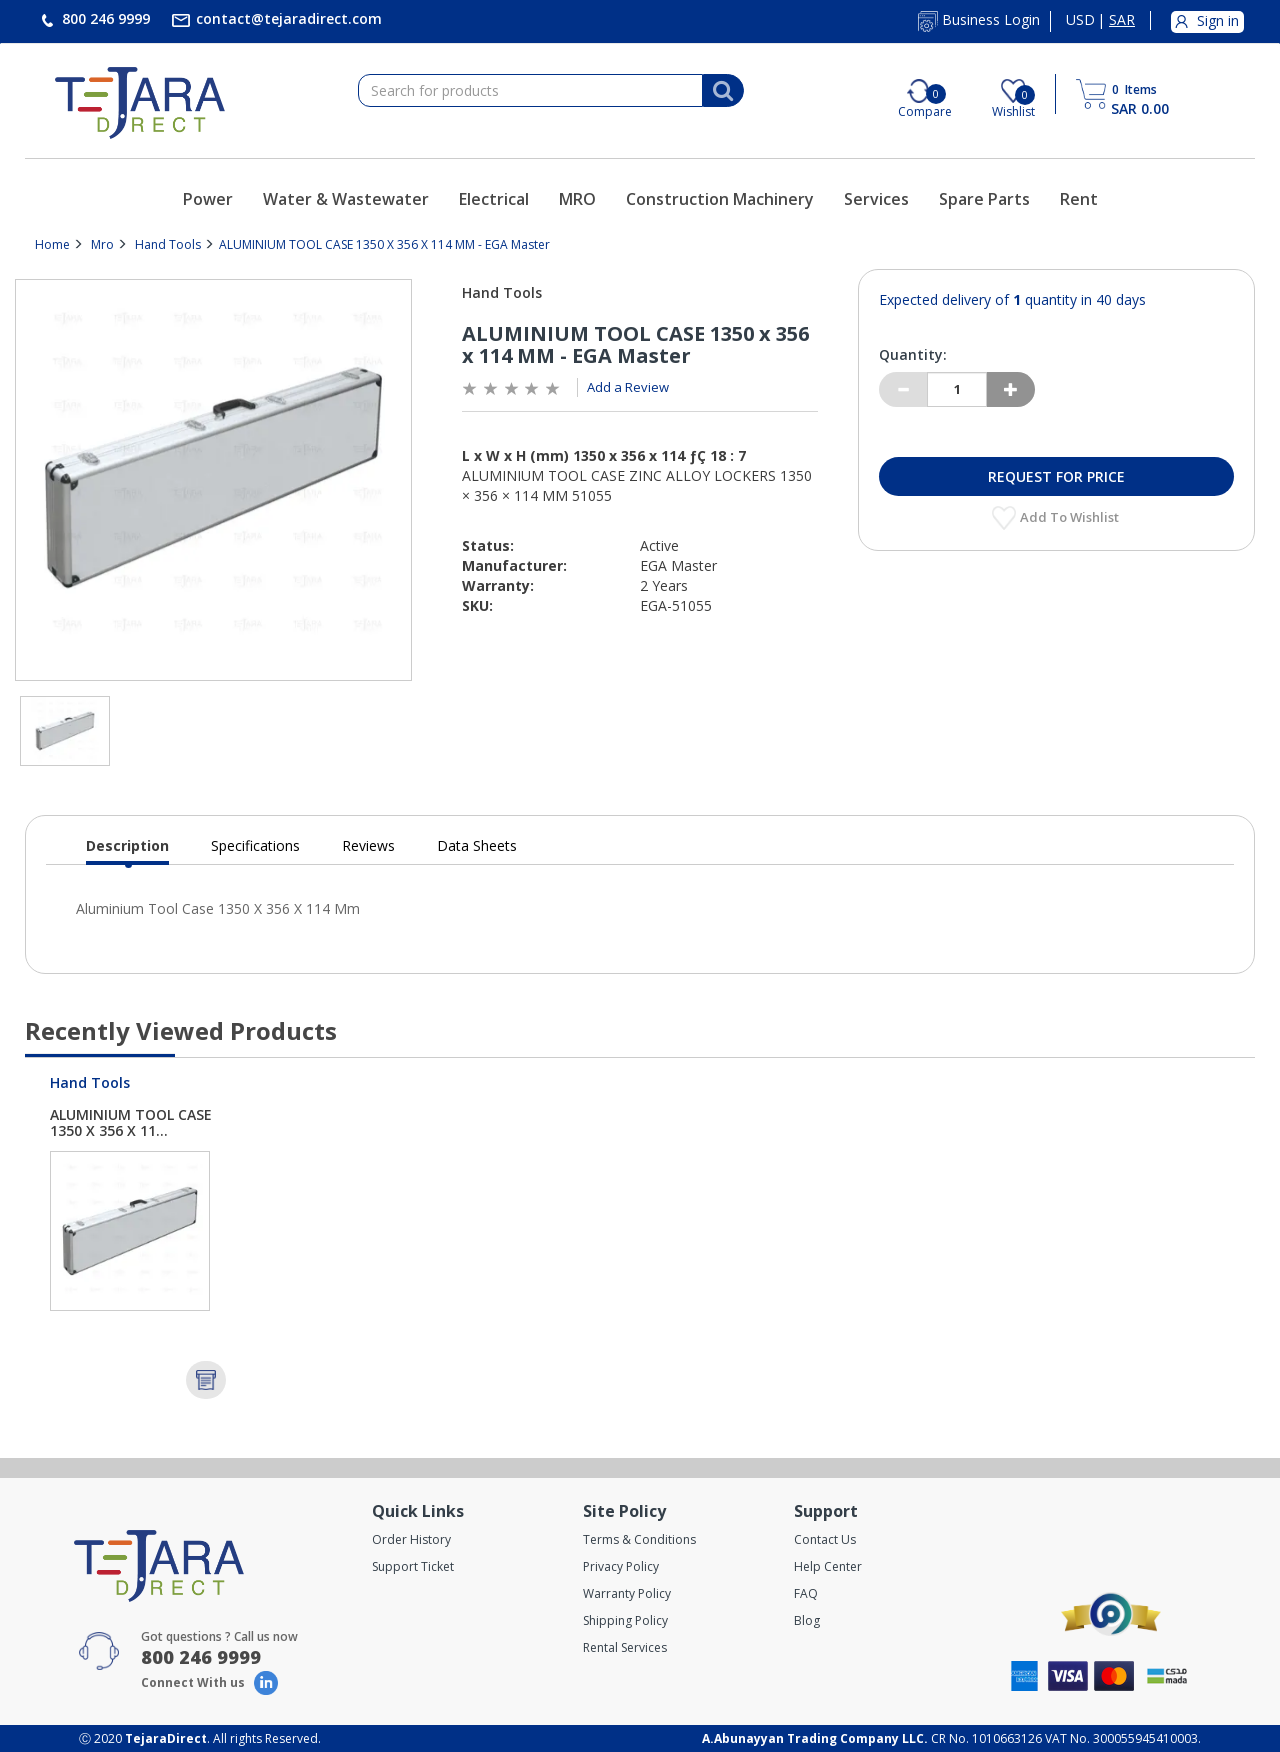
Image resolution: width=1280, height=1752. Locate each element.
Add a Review (628, 387)
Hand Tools (168, 244)
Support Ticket (413, 1566)
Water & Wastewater (346, 199)
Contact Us (825, 1539)
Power (208, 199)
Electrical (494, 199)
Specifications (255, 845)
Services (876, 199)
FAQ (806, 1593)
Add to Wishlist (1071, 517)
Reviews (368, 845)
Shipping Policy (625, 1620)
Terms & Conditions (639, 1539)
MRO (577, 199)
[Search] (723, 91)
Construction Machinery (720, 199)
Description (127, 850)
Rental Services (625, 1647)
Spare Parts (984, 199)
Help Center (828, 1566)
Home (52, 244)
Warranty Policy (627, 1593)
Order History (411, 1539)
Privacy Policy (621, 1566)
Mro (102, 244)
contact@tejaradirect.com (287, 18)
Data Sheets (477, 845)
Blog (807, 1620)
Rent (1079, 199)
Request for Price (1056, 476)
